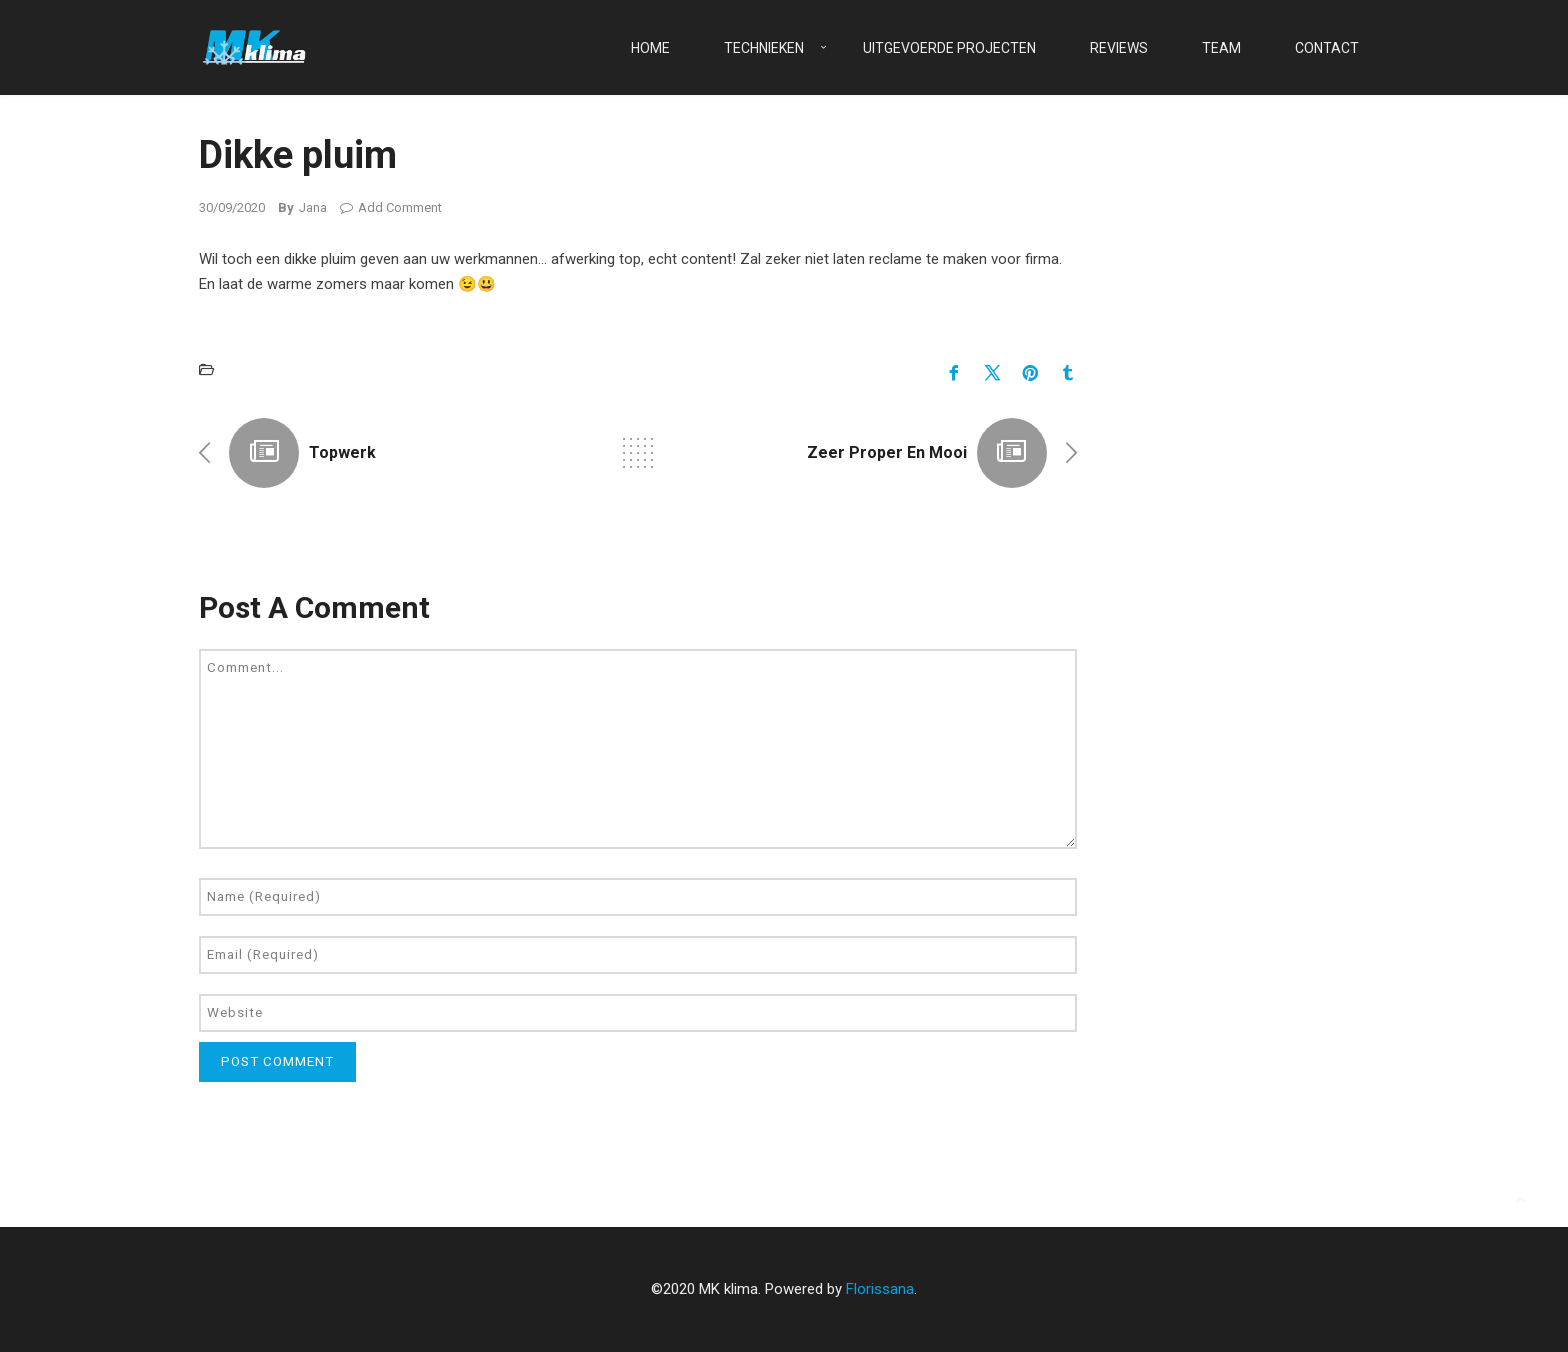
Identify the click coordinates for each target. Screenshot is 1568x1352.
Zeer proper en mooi (887, 452)
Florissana (880, 1289)
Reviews (1119, 48)
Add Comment (391, 207)
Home (650, 48)
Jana (313, 207)
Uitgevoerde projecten (949, 48)
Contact (1327, 48)
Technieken (764, 48)
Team (1221, 48)
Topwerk (342, 452)
